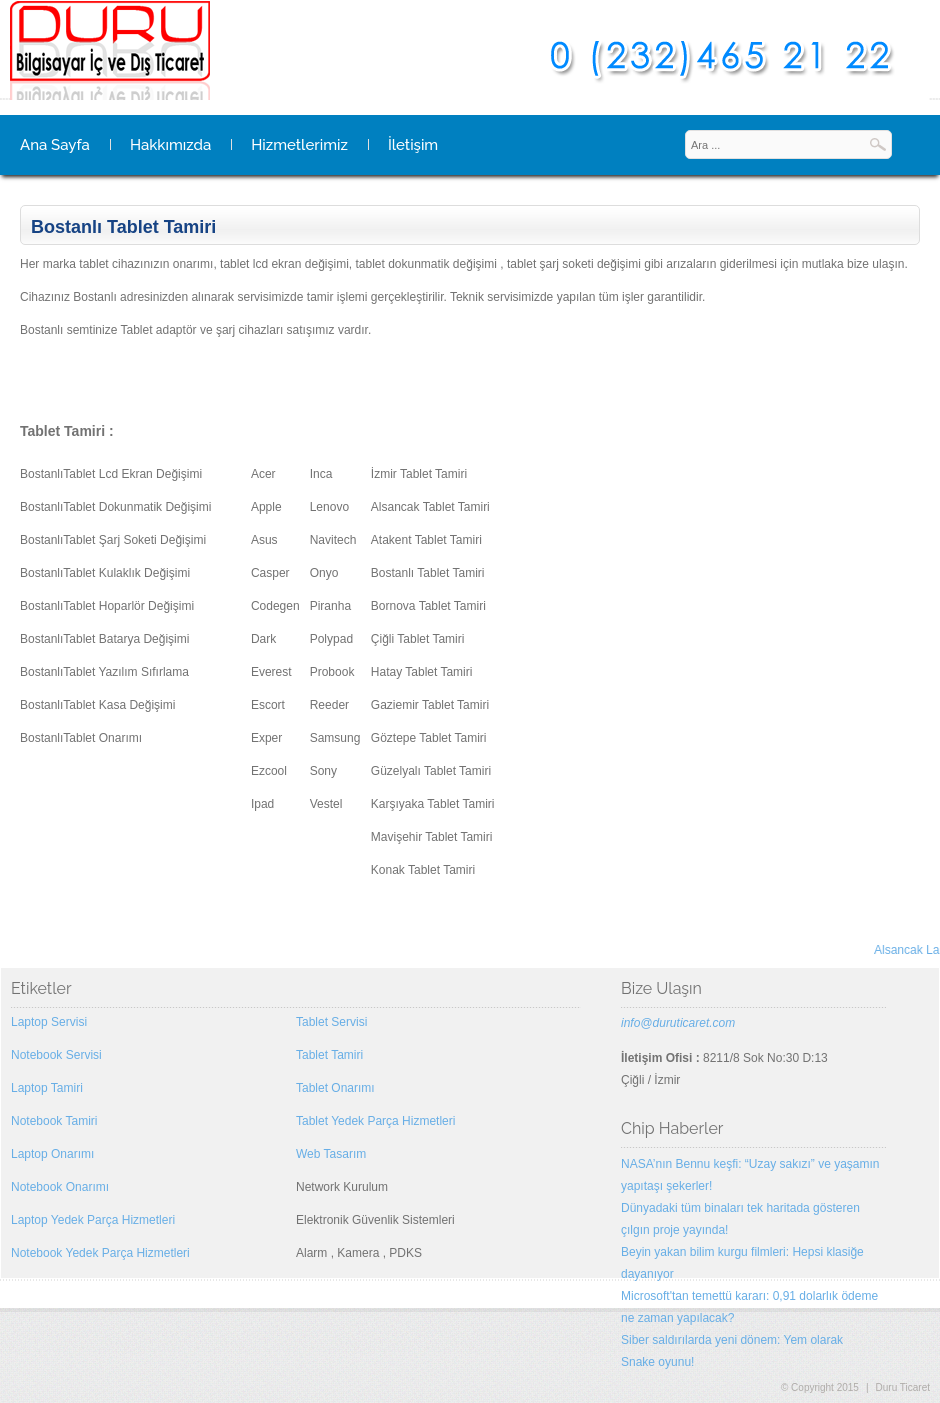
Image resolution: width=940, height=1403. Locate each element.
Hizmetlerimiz (299, 145)
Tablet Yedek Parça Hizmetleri (375, 1121)
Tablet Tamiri (329, 1055)
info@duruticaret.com (678, 1023)
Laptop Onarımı (52, 1154)
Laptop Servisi (49, 1022)
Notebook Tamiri (54, 1121)
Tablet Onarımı (335, 1088)
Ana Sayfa (55, 145)
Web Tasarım (331, 1154)
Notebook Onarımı (60, 1187)
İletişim (413, 145)
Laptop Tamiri (47, 1088)
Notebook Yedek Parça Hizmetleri (100, 1253)
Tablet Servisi (331, 1022)
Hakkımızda (170, 145)
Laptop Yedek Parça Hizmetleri (93, 1220)
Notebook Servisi (56, 1055)
